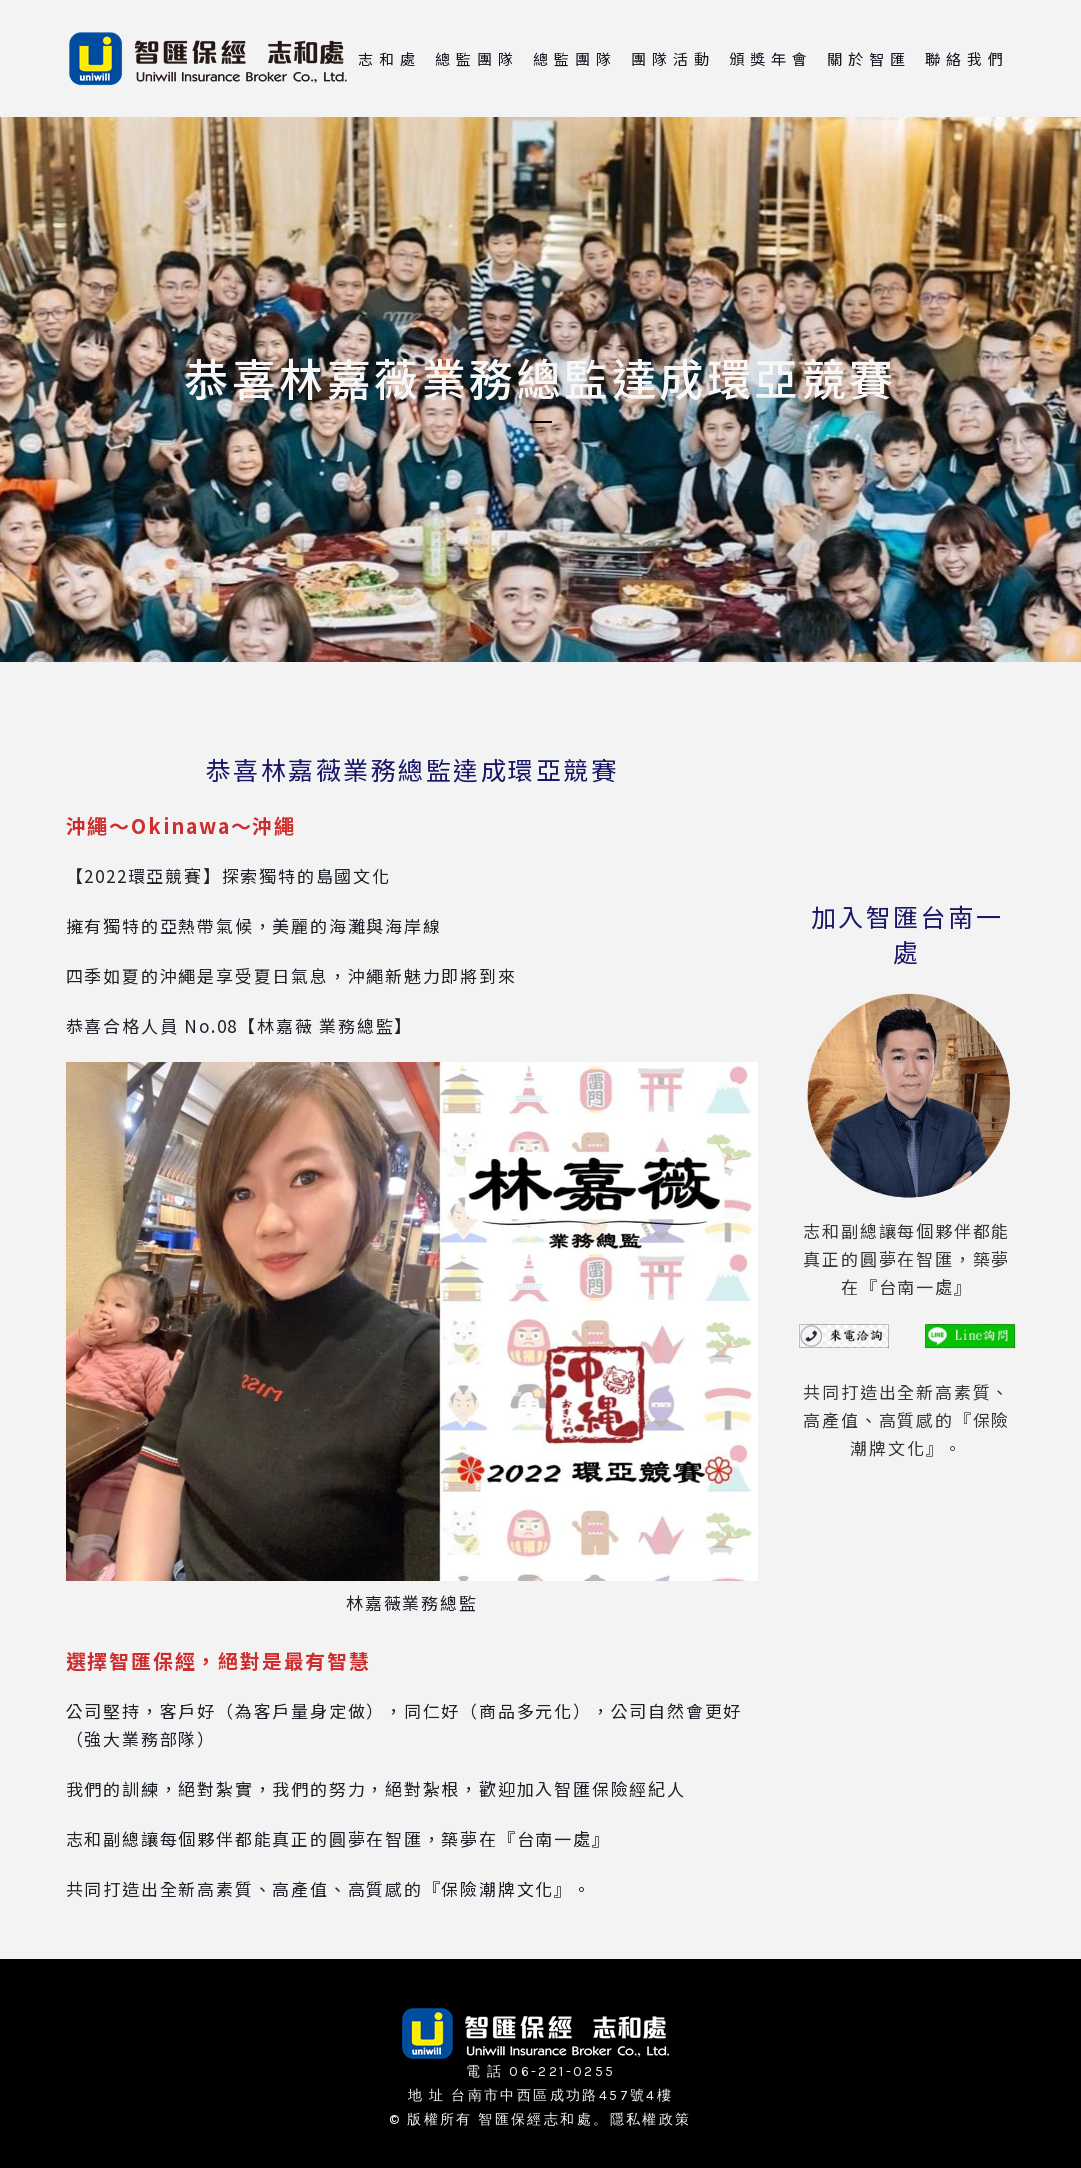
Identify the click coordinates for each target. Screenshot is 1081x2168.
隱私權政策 (651, 2119)
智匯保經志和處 (535, 2119)
